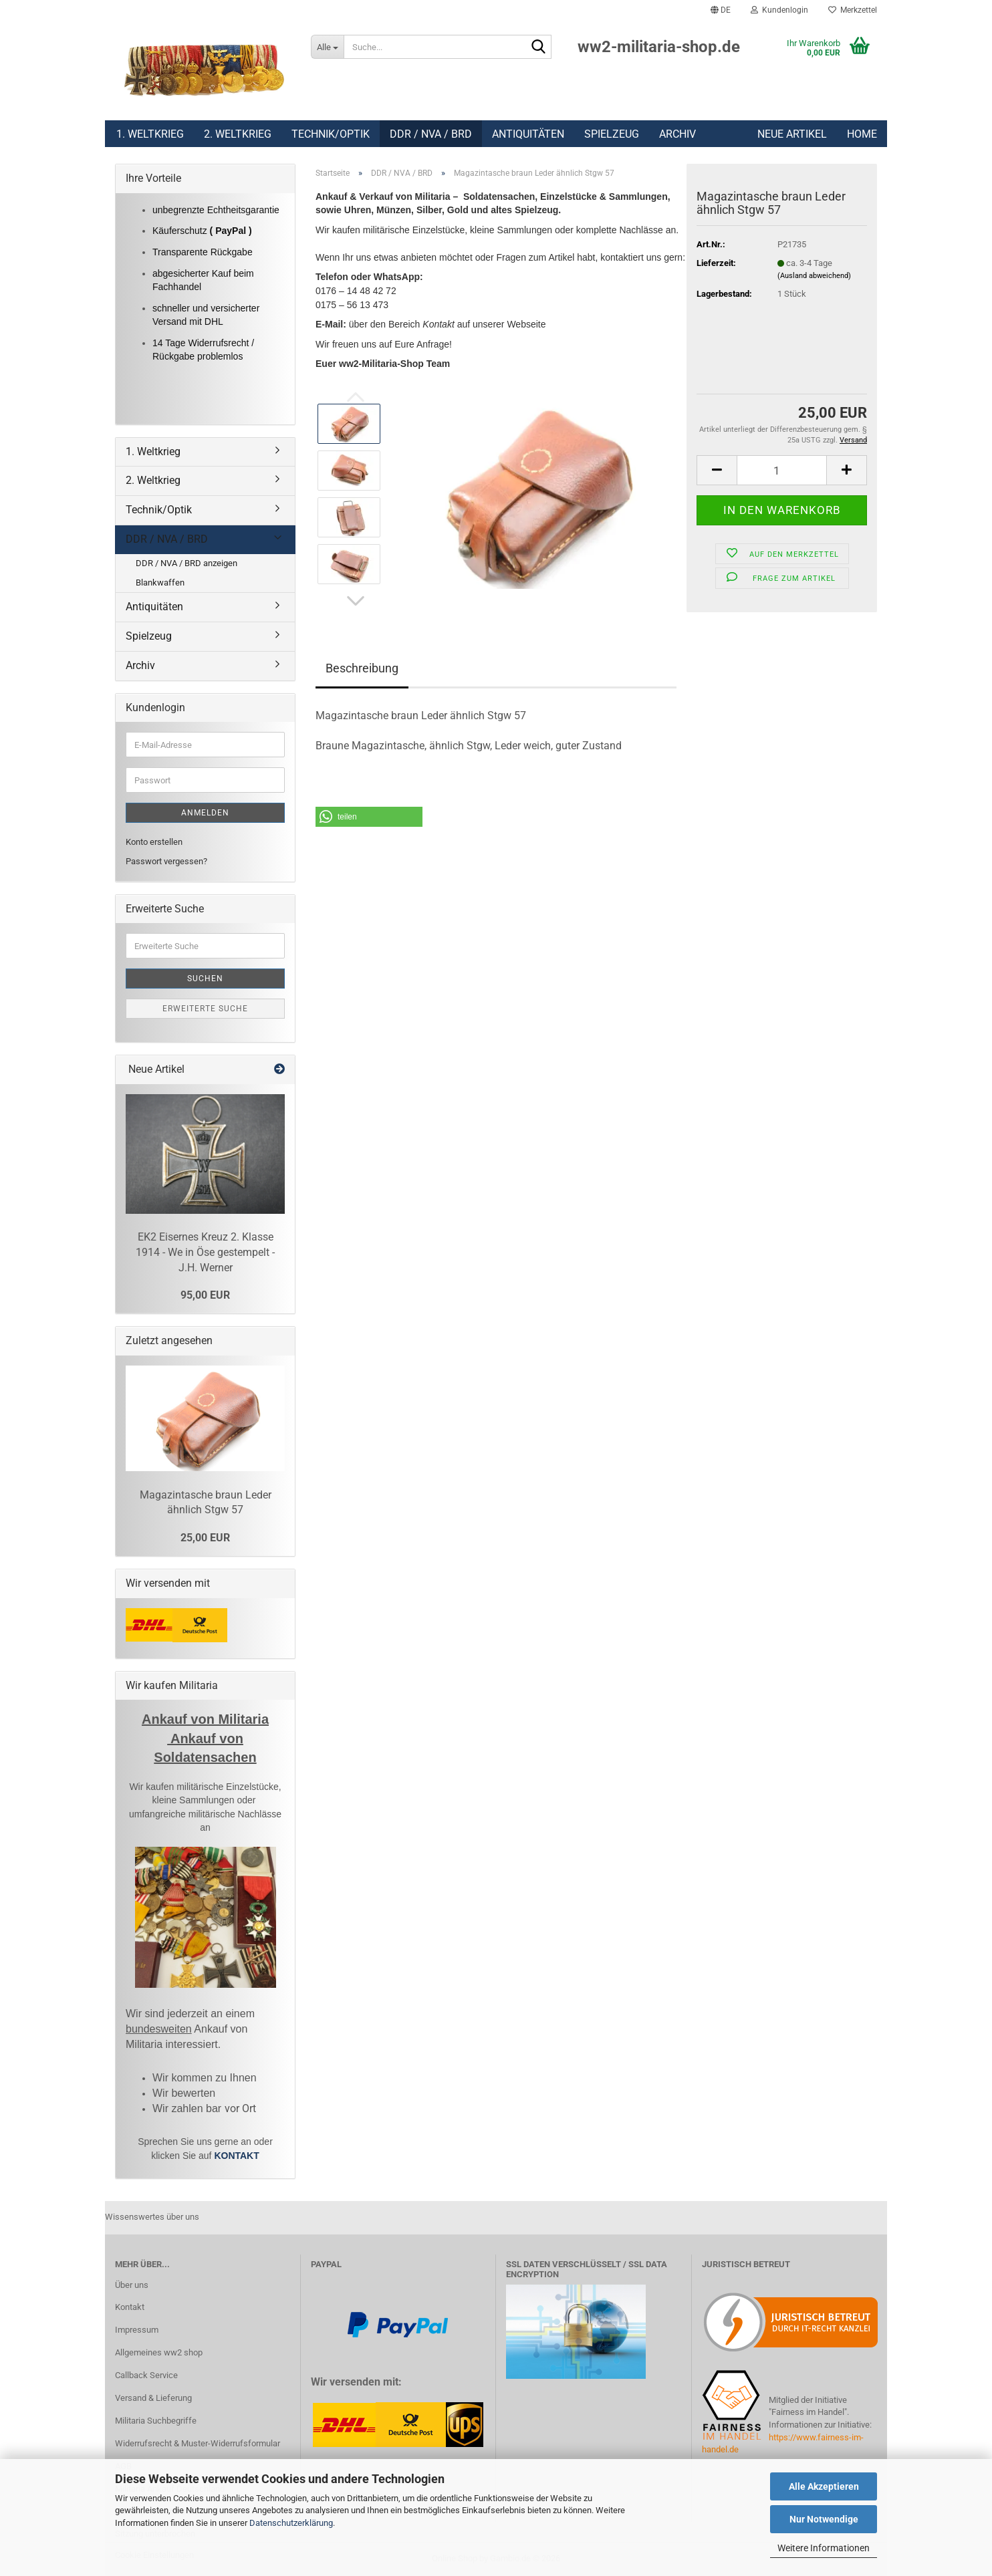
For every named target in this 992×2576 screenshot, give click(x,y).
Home (862, 134)
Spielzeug (611, 134)
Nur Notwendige (823, 2519)
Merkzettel (852, 10)
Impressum (136, 2330)
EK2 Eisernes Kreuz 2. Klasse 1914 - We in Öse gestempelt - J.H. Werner (205, 1252)
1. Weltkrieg (150, 134)
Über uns (131, 2285)
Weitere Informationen (823, 2548)
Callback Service (146, 2375)
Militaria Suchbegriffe (156, 2421)
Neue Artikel (792, 134)
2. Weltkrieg (237, 134)
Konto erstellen (154, 842)
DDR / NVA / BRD (431, 134)
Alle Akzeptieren (824, 2486)
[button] (721, 10)
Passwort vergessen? (166, 861)
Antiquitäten (528, 134)
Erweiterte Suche (205, 1008)
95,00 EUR (205, 1295)
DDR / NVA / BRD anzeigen (186, 563)
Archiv (677, 134)
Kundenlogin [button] (779, 10)
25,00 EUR (205, 1537)
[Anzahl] (782, 470)
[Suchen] (538, 47)
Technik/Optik (330, 134)
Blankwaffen (160, 582)
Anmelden (205, 812)
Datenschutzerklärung (291, 2523)
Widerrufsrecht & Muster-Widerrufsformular (197, 2443)
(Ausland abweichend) (814, 275)
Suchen (205, 978)
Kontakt (129, 2307)
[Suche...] (327, 47)
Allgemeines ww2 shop (159, 2352)
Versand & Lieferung (153, 2398)
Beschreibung (362, 668)
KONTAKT (236, 2155)
